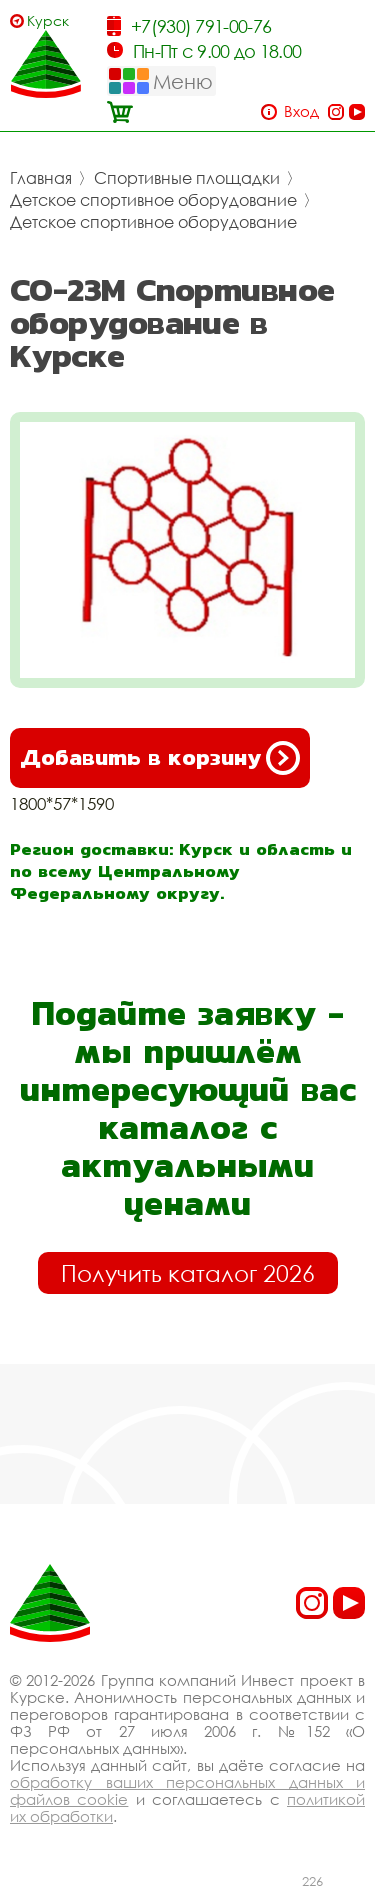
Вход (301, 111)
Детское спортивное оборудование (153, 200)
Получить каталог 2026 (188, 1273)
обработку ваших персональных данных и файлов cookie (187, 1790)
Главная (41, 178)
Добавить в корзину (160, 758)
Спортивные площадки (187, 178)
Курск (48, 20)
